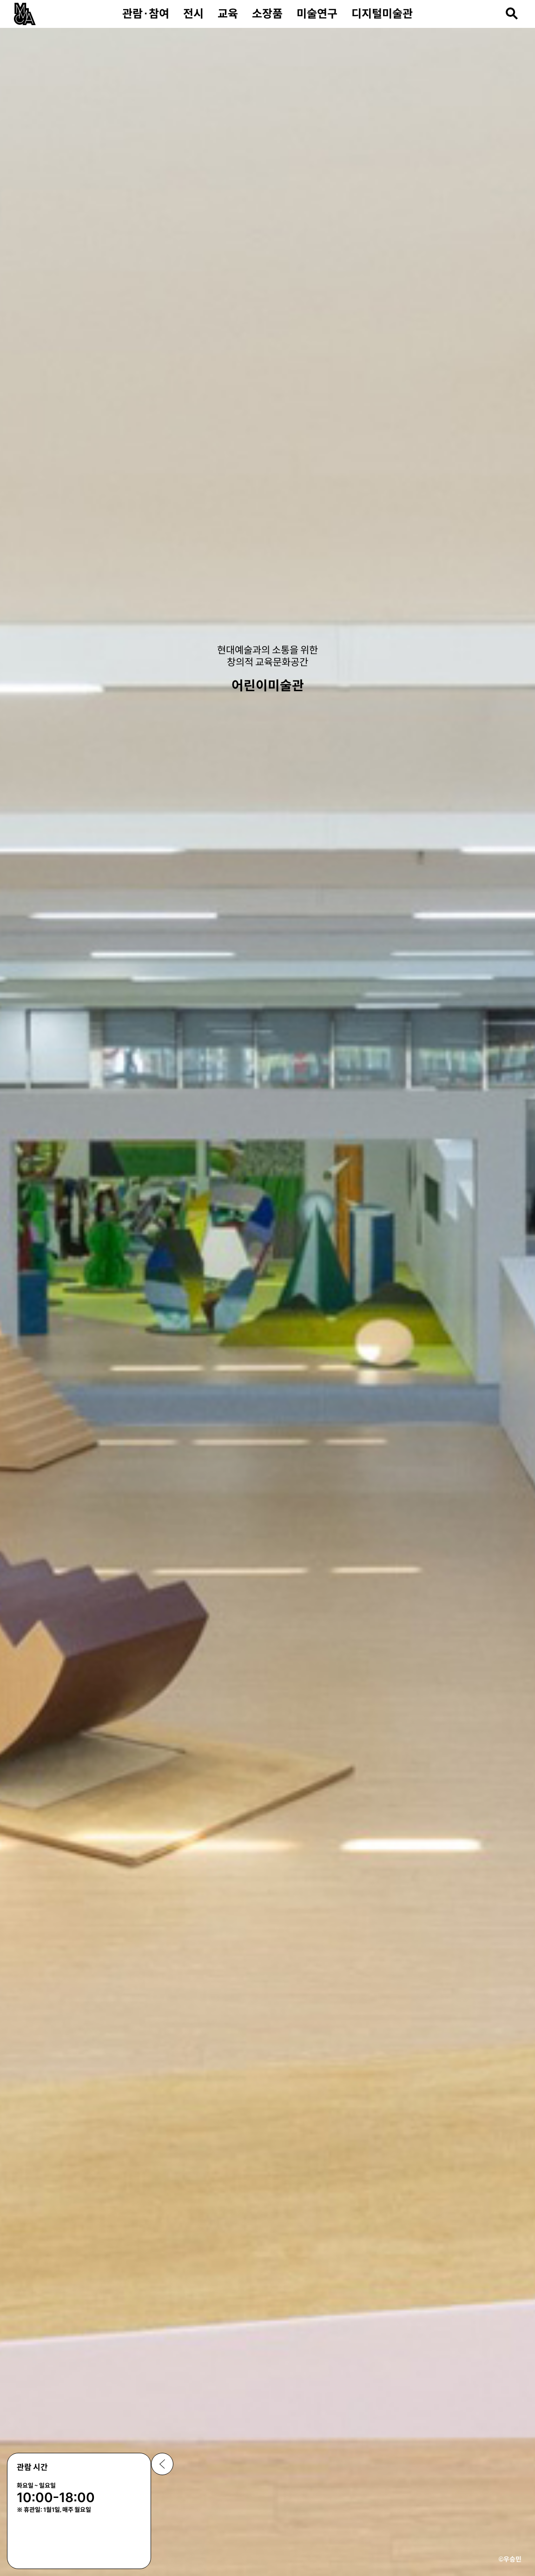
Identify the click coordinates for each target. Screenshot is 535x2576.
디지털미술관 (382, 14)
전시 (193, 14)
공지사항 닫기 (162, 2464)
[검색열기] (511, 13)
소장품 (267, 14)
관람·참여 (145, 14)
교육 (228, 14)
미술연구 (317, 14)
